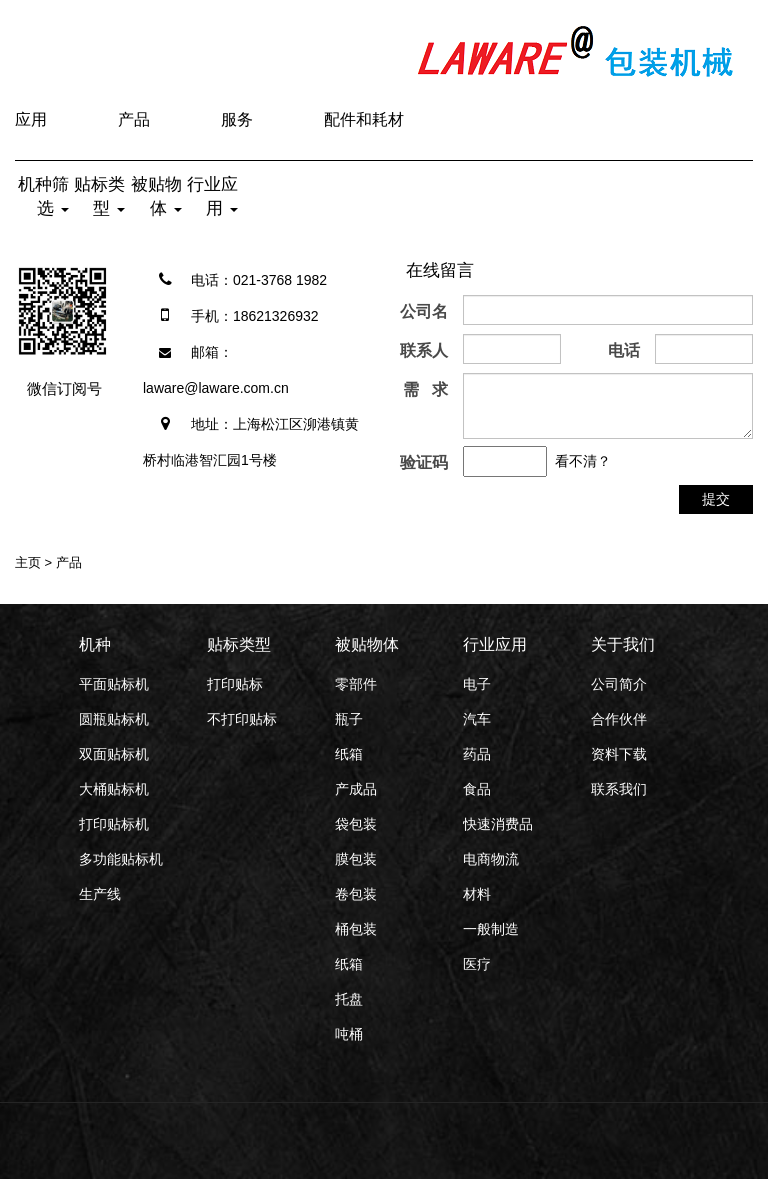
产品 (134, 119)
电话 (624, 350)
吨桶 (349, 1034)
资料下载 (619, 754)
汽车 (477, 719)
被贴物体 (156, 196)
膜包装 (356, 859)
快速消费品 (498, 824)
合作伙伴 (619, 719)
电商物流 (491, 859)
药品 (477, 754)
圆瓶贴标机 (114, 719)
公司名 (424, 311)
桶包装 (356, 929)
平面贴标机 (114, 684)
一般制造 (491, 929)
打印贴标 (235, 684)
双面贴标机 (114, 754)
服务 (237, 119)
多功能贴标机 (121, 859)
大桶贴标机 (114, 789)
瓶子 (349, 719)
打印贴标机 (114, 824)
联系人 (424, 350)
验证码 (424, 462)
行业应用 (212, 196)
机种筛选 (43, 196)
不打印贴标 (242, 719)
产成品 (356, 789)
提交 (716, 499)
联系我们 (619, 789)
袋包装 (356, 824)
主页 (28, 562)
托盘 (349, 999)
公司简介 (619, 684)
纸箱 (349, 754)
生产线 (100, 894)
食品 (477, 789)
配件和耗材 (364, 119)
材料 (477, 894)
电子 (477, 684)
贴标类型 (99, 196)
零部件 (356, 684)
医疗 (477, 964)
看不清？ (583, 461)
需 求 (425, 389)
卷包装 (356, 894)
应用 (31, 119)
